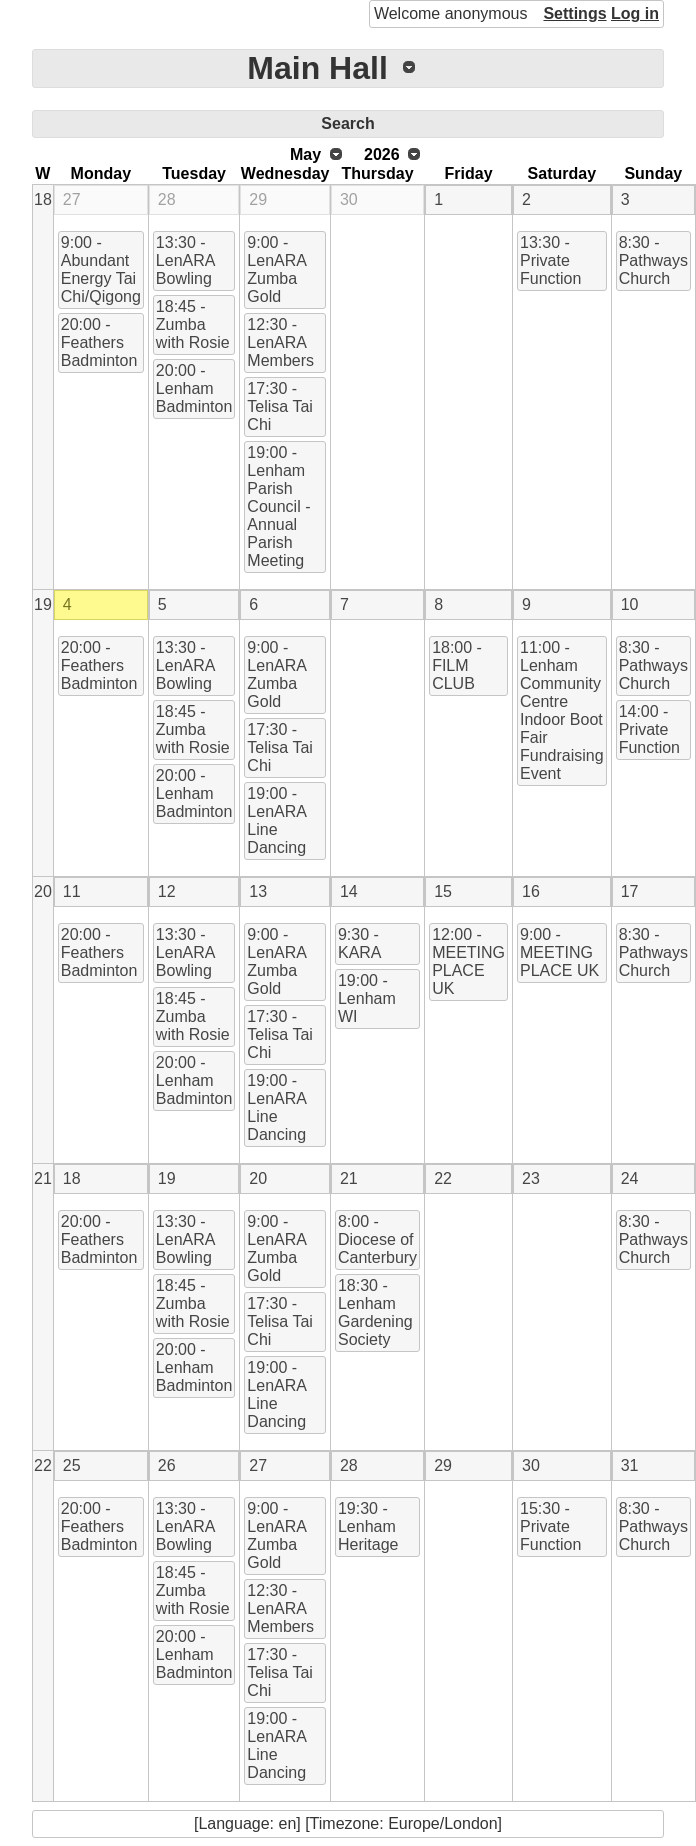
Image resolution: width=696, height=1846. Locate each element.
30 (349, 199)
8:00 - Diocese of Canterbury (377, 1239)
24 (630, 1178)
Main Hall (317, 68)
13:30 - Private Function (550, 260)
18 (43, 199)
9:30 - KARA (360, 943)
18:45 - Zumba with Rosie (193, 324)
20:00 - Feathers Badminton (99, 342)
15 (443, 891)
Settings (574, 13)
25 (72, 1465)
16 (531, 891)
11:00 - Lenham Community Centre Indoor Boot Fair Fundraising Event (562, 710)
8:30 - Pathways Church (653, 260)
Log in (635, 13)
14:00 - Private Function (649, 729)
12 (167, 891)
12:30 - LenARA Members (280, 342)
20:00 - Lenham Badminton (194, 388)
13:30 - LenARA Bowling (186, 260)
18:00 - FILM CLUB (457, 665)
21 (43, 1178)
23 (531, 1178)
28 (167, 199)
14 (349, 891)
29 (258, 199)
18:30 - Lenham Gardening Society (375, 1312)
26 (167, 1465)
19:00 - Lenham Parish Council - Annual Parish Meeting (278, 506)
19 (43, 604)
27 (72, 199)
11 (72, 891)
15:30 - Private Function (550, 1526)
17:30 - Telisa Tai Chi (280, 406)
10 (630, 604)
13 (258, 891)
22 (443, 1178)
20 (43, 891)
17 (630, 891)
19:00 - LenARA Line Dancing (277, 820)
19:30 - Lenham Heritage (368, 1526)
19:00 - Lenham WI (367, 998)
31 (630, 1465)
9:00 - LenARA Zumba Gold (277, 269)
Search (347, 123)
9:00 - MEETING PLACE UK (559, 952)
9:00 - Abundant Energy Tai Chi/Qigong (101, 269)
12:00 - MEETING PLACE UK (468, 961)
